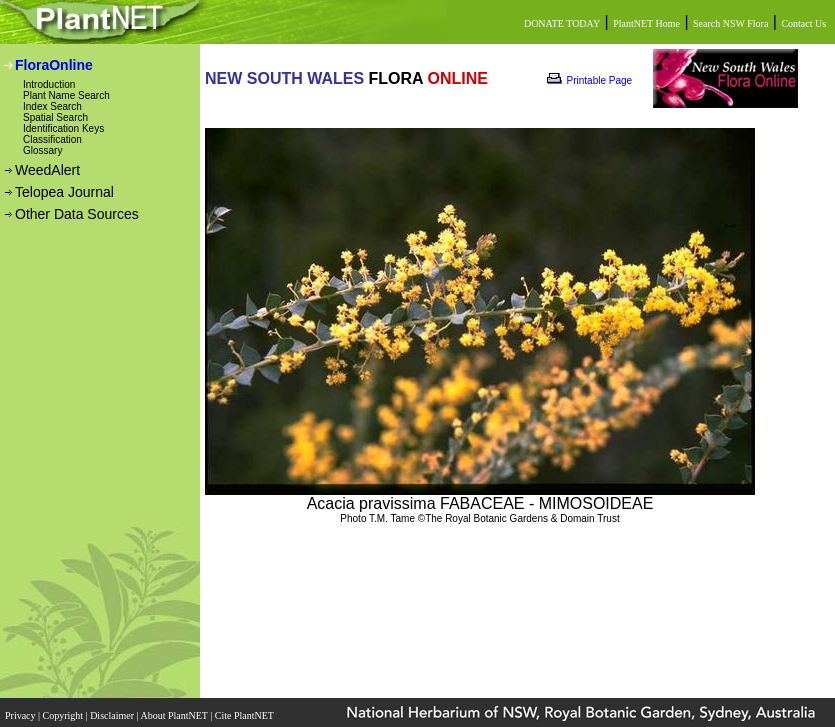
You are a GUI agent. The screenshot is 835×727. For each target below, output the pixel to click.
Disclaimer (113, 709)
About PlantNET (175, 709)
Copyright (64, 709)
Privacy (21, 709)
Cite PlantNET (245, 709)
